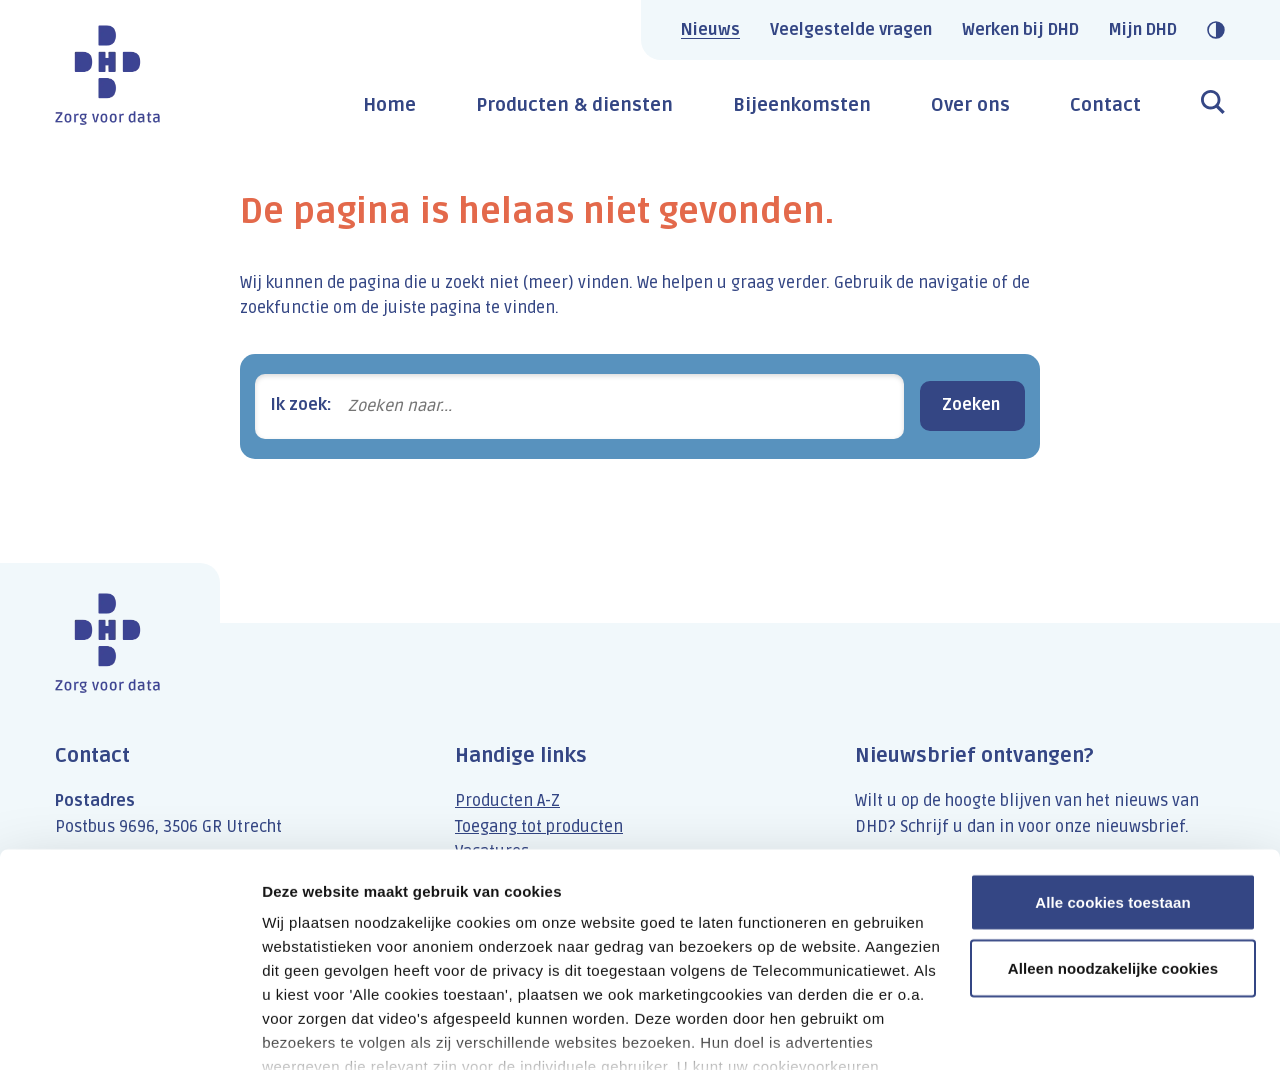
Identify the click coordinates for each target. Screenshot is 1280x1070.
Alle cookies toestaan (1113, 789)
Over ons (970, 105)
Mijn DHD (1143, 30)
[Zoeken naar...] (618, 406)
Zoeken (971, 405)
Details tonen (309, 1030)
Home (389, 105)
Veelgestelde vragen (851, 30)
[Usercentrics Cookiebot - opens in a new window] (129, 1031)
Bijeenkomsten (802, 105)
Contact (1105, 105)
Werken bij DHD (1020, 30)
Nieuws (710, 30)
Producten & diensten (574, 105)
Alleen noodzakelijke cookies (1113, 855)
